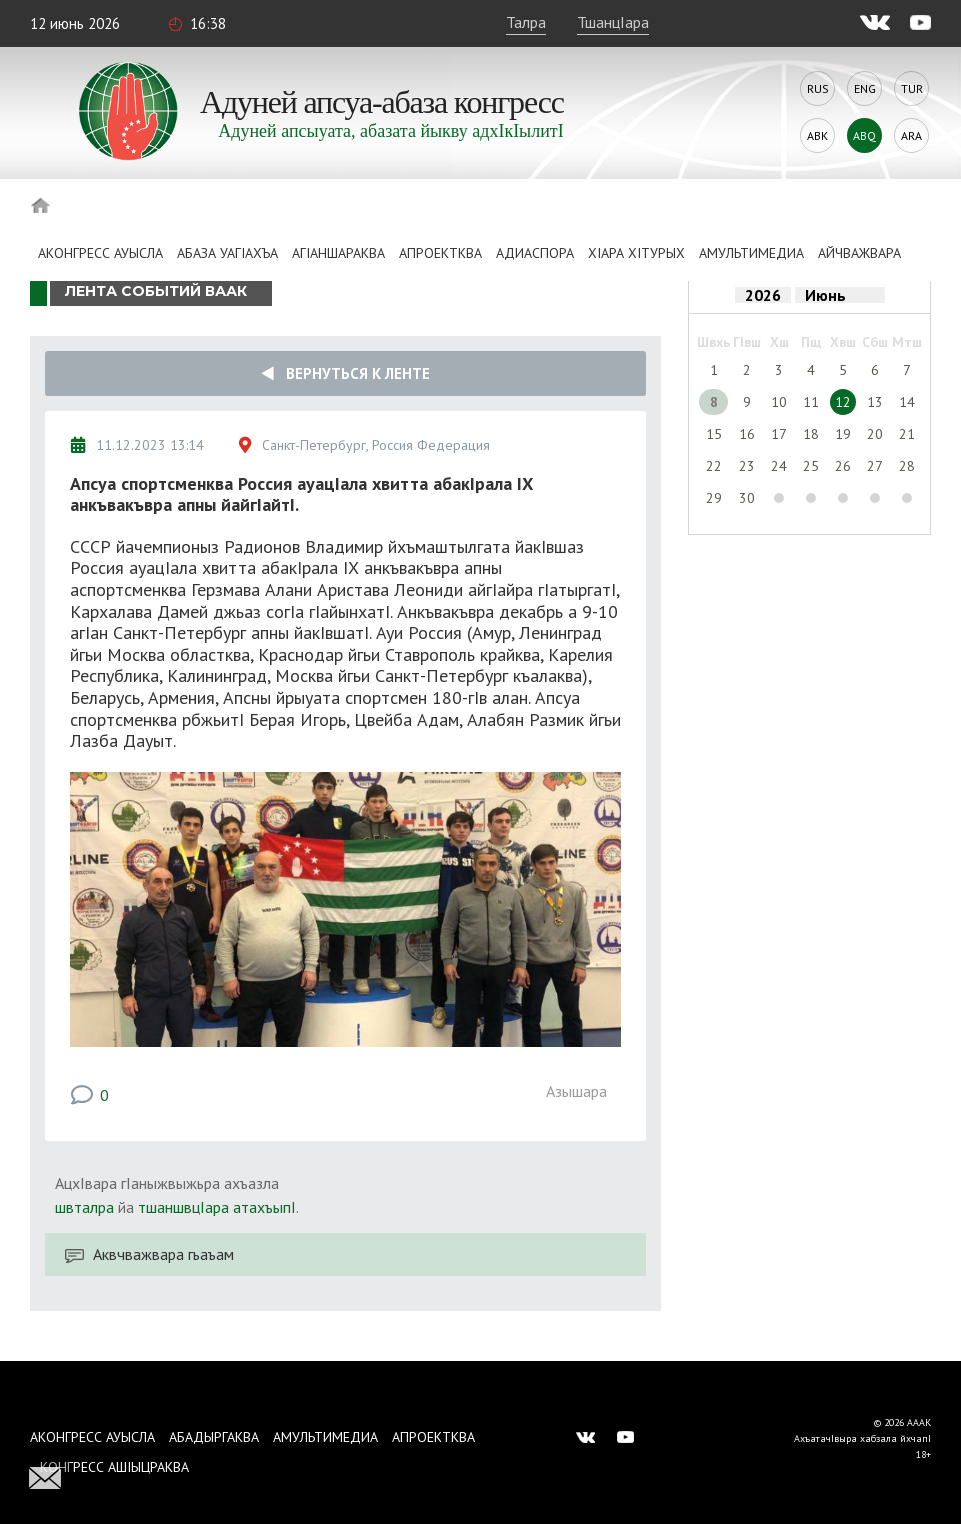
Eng (865, 88)
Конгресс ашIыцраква (114, 1467)
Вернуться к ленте (345, 373)
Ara (911, 135)
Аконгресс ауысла (100, 253)
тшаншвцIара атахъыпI (217, 1207)
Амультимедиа (751, 253)
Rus (818, 88)
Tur (912, 88)
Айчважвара (859, 253)
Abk (817, 135)
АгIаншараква (338, 253)
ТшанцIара (613, 22)
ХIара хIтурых (636, 253)
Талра (526, 22)
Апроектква (440, 253)
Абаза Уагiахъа (227, 253)
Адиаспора (535, 253)
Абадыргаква (214, 1437)
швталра (84, 1207)
